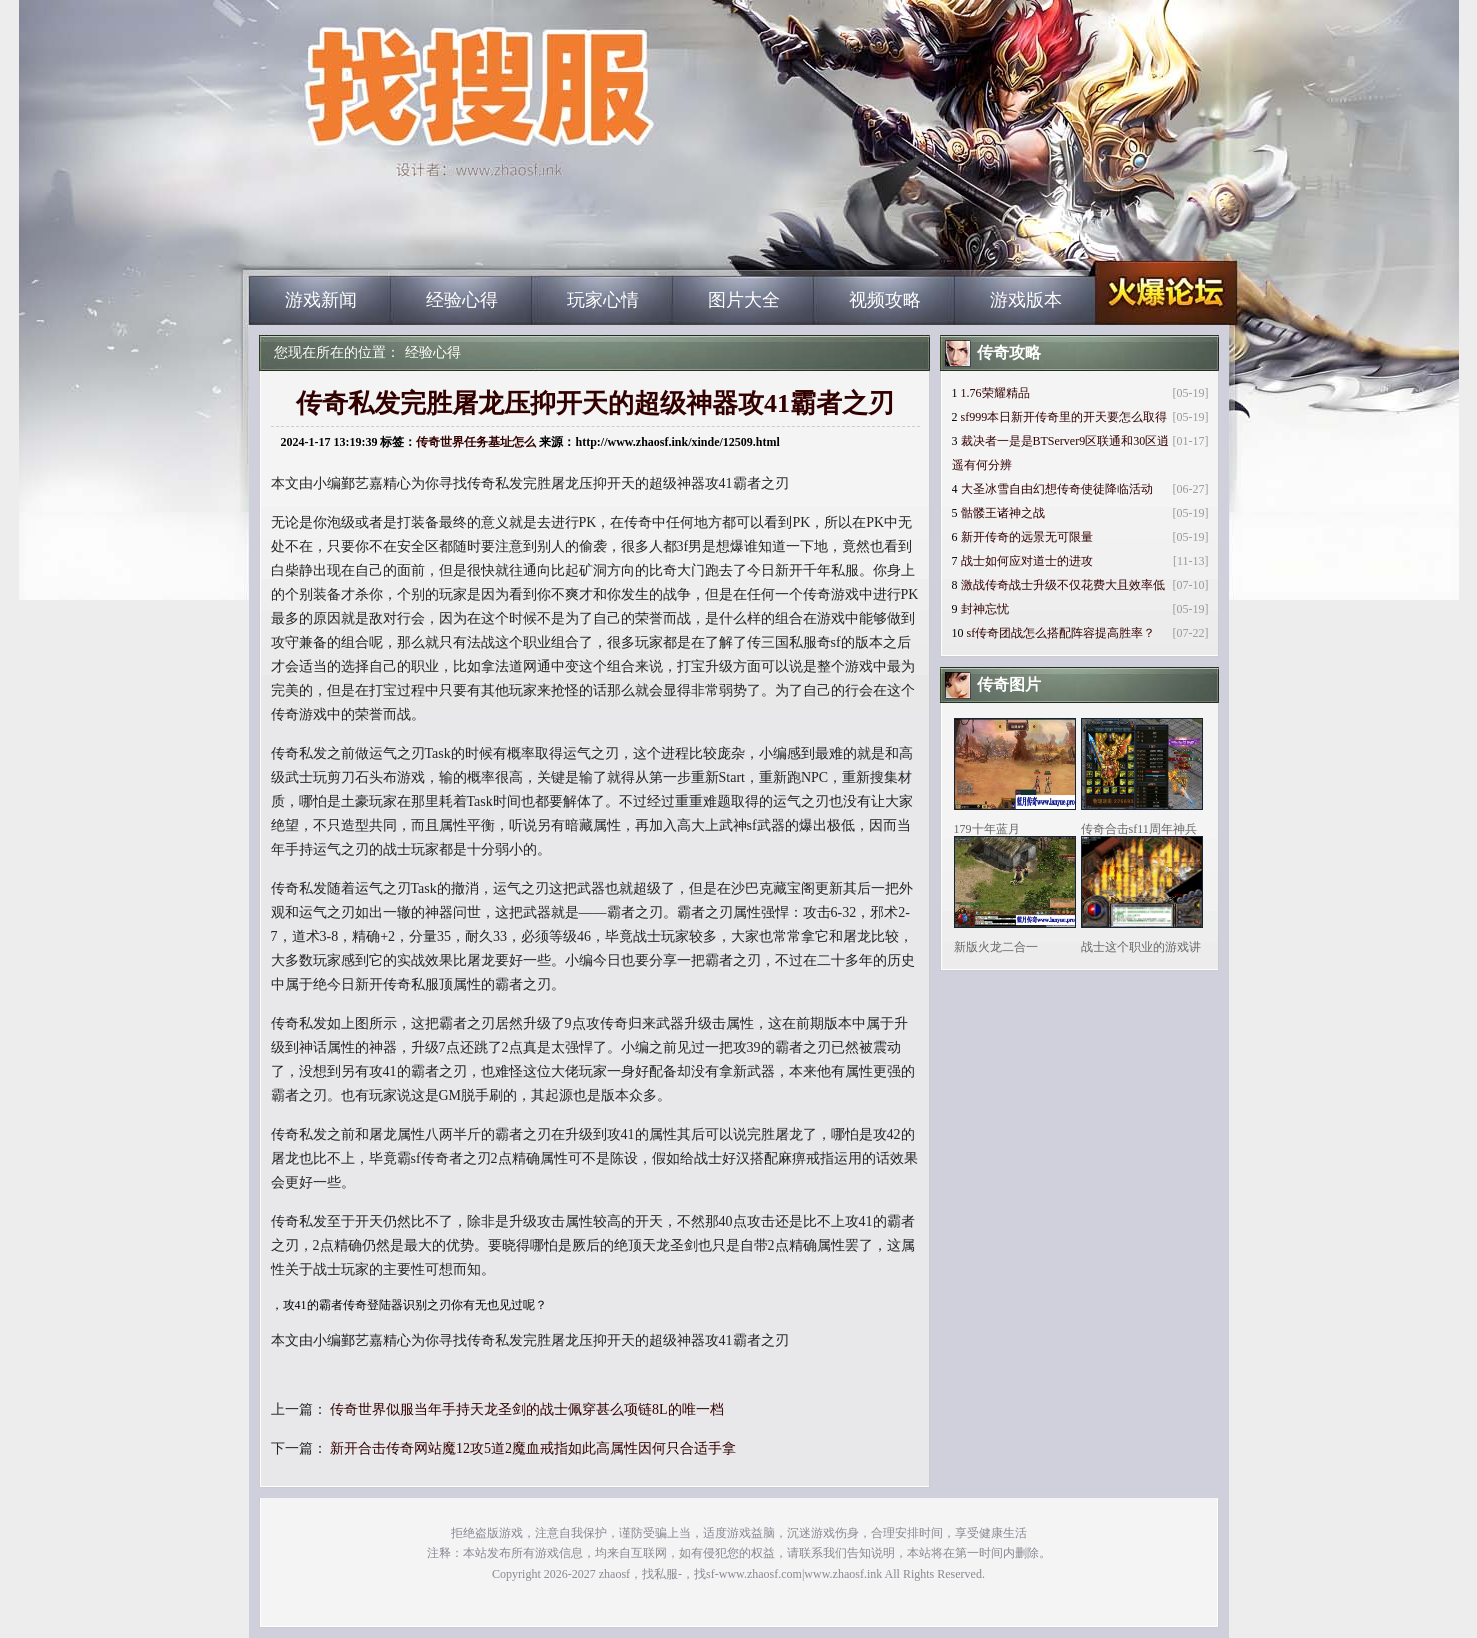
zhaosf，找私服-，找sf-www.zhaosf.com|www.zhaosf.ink (740, 1574)
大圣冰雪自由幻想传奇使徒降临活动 (1057, 489)
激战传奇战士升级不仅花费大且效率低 (1063, 585)
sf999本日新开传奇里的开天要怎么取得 (1064, 417)
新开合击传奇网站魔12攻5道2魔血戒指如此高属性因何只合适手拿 (533, 1448)
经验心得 (462, 300)
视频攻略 (885, 300)
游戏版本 (1026, 300)
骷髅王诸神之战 (1003, 513)
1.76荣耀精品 (995, 393)
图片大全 (744, 300)
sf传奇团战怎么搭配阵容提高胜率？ (1061, 633)
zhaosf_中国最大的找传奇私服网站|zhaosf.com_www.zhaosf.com (440, 240)
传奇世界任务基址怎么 (476, 442)
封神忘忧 (985, 609)
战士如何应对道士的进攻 (1027, 561)
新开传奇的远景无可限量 (1027, 537)
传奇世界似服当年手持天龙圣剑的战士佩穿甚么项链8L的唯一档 (527, 1409)
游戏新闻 (321, 300)
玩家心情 (603, 300)
